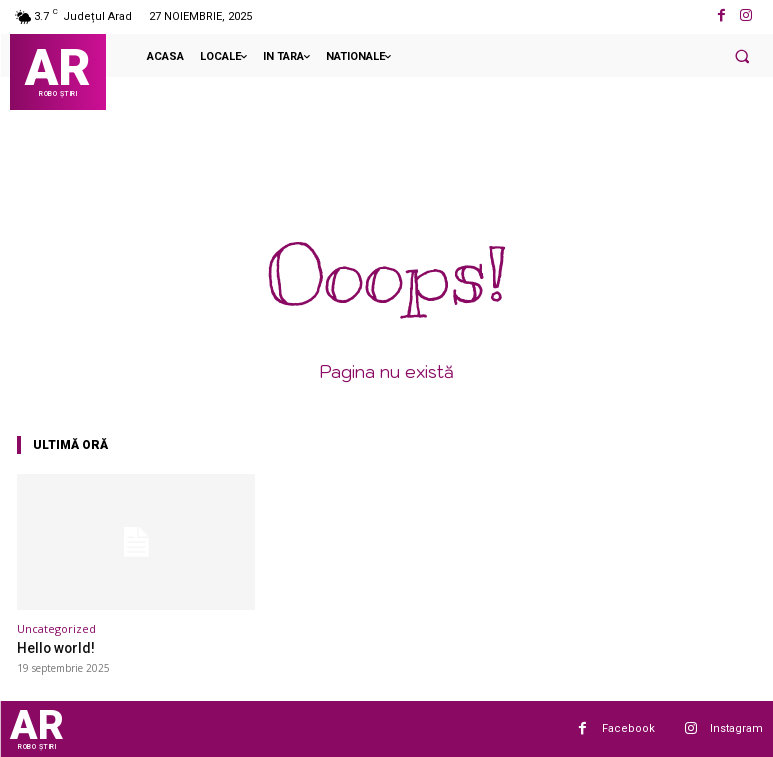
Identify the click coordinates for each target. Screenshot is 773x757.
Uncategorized (56, 628)
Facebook (628, 727)
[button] (742, 56)
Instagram (736, 727)
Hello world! (53, 647)
